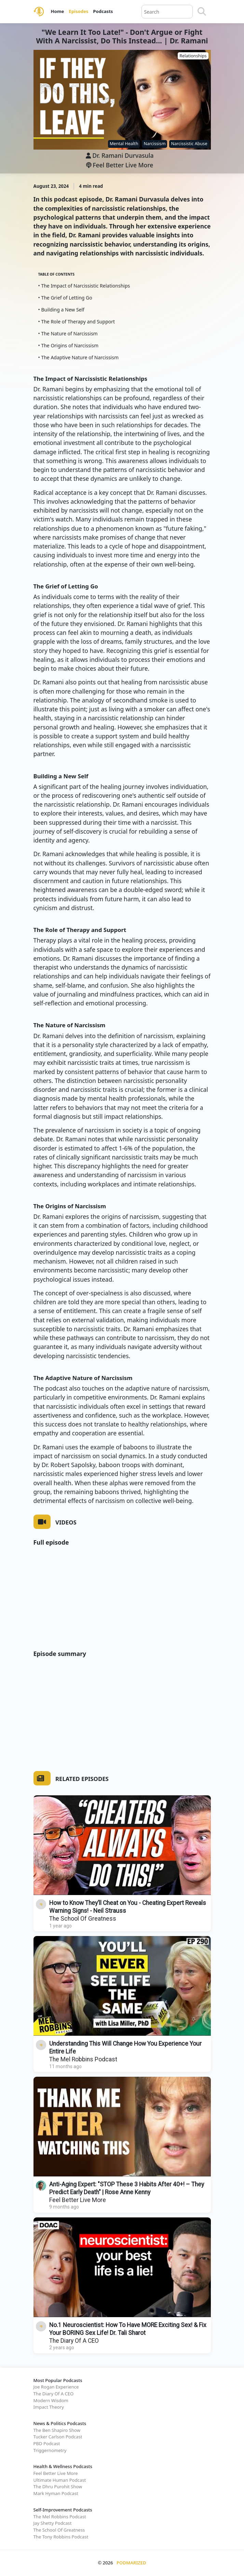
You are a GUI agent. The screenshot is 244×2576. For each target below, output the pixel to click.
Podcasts (103, 11)
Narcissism (154, 144)
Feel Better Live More (119, 165)
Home (57, 11)
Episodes (78, 11)
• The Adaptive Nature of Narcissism (78, 357)
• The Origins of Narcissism (68, 345)
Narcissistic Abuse (189, 144)
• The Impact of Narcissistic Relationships (84, 285)
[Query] (167, 11)
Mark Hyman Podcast (55, 2493)
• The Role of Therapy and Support (76, 321)
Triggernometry (50, 2450)
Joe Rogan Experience (56, 2387)
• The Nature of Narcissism (68, 333)
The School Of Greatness (82, 1918)
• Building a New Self (61, 309)
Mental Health (124, 144)
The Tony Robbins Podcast (61, 2537)
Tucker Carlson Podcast (57, 2437)
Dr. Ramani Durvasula (122, 155)
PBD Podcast (46, 2443)
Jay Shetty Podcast (52, 2523)
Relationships (192, 56)
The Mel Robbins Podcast (83, 2059)
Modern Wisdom (50, 2400)
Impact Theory (48, 2407)
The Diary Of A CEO (74, 2340)
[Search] (202, 11)
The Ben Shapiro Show (56, 2430)
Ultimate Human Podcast (59, 2480)
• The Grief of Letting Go (65, 297)
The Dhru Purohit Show (57, 2486)
